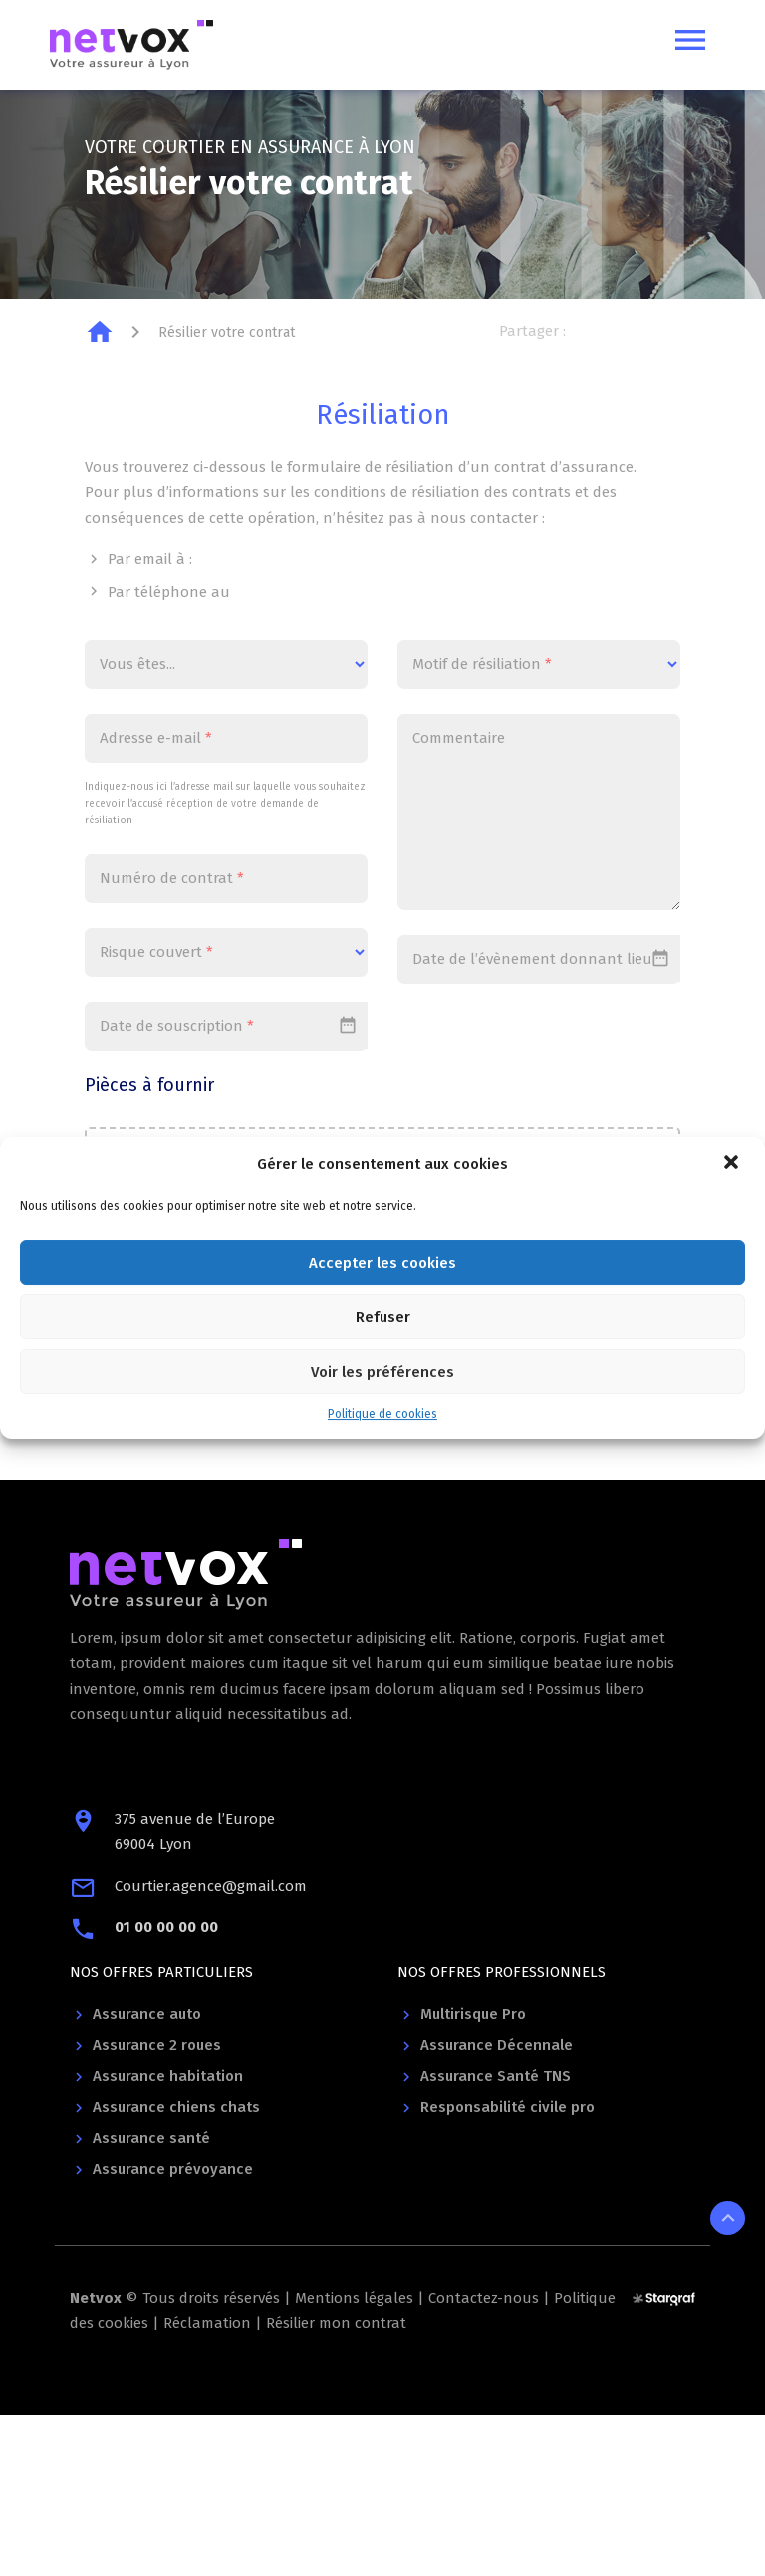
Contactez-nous (483, 2298)
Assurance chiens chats (176, 2107)
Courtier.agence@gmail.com (211, 1886)
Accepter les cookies (382, 1263)
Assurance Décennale (496, 2045)
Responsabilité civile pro (507, 2107)
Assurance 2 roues (157, 2045)
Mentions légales (354, 2298)
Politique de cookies (382, 1414)
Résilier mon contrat (336, 2323)
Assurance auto (147, 2014)
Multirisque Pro (473, 2014)
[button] (733, 1164)
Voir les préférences (382, 1372)
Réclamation (207, 2323)
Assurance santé (151, 2138)
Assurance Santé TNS (495, 2076)
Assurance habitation (168, 2076)
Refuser (383, 1317)
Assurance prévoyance (173, 2169)
